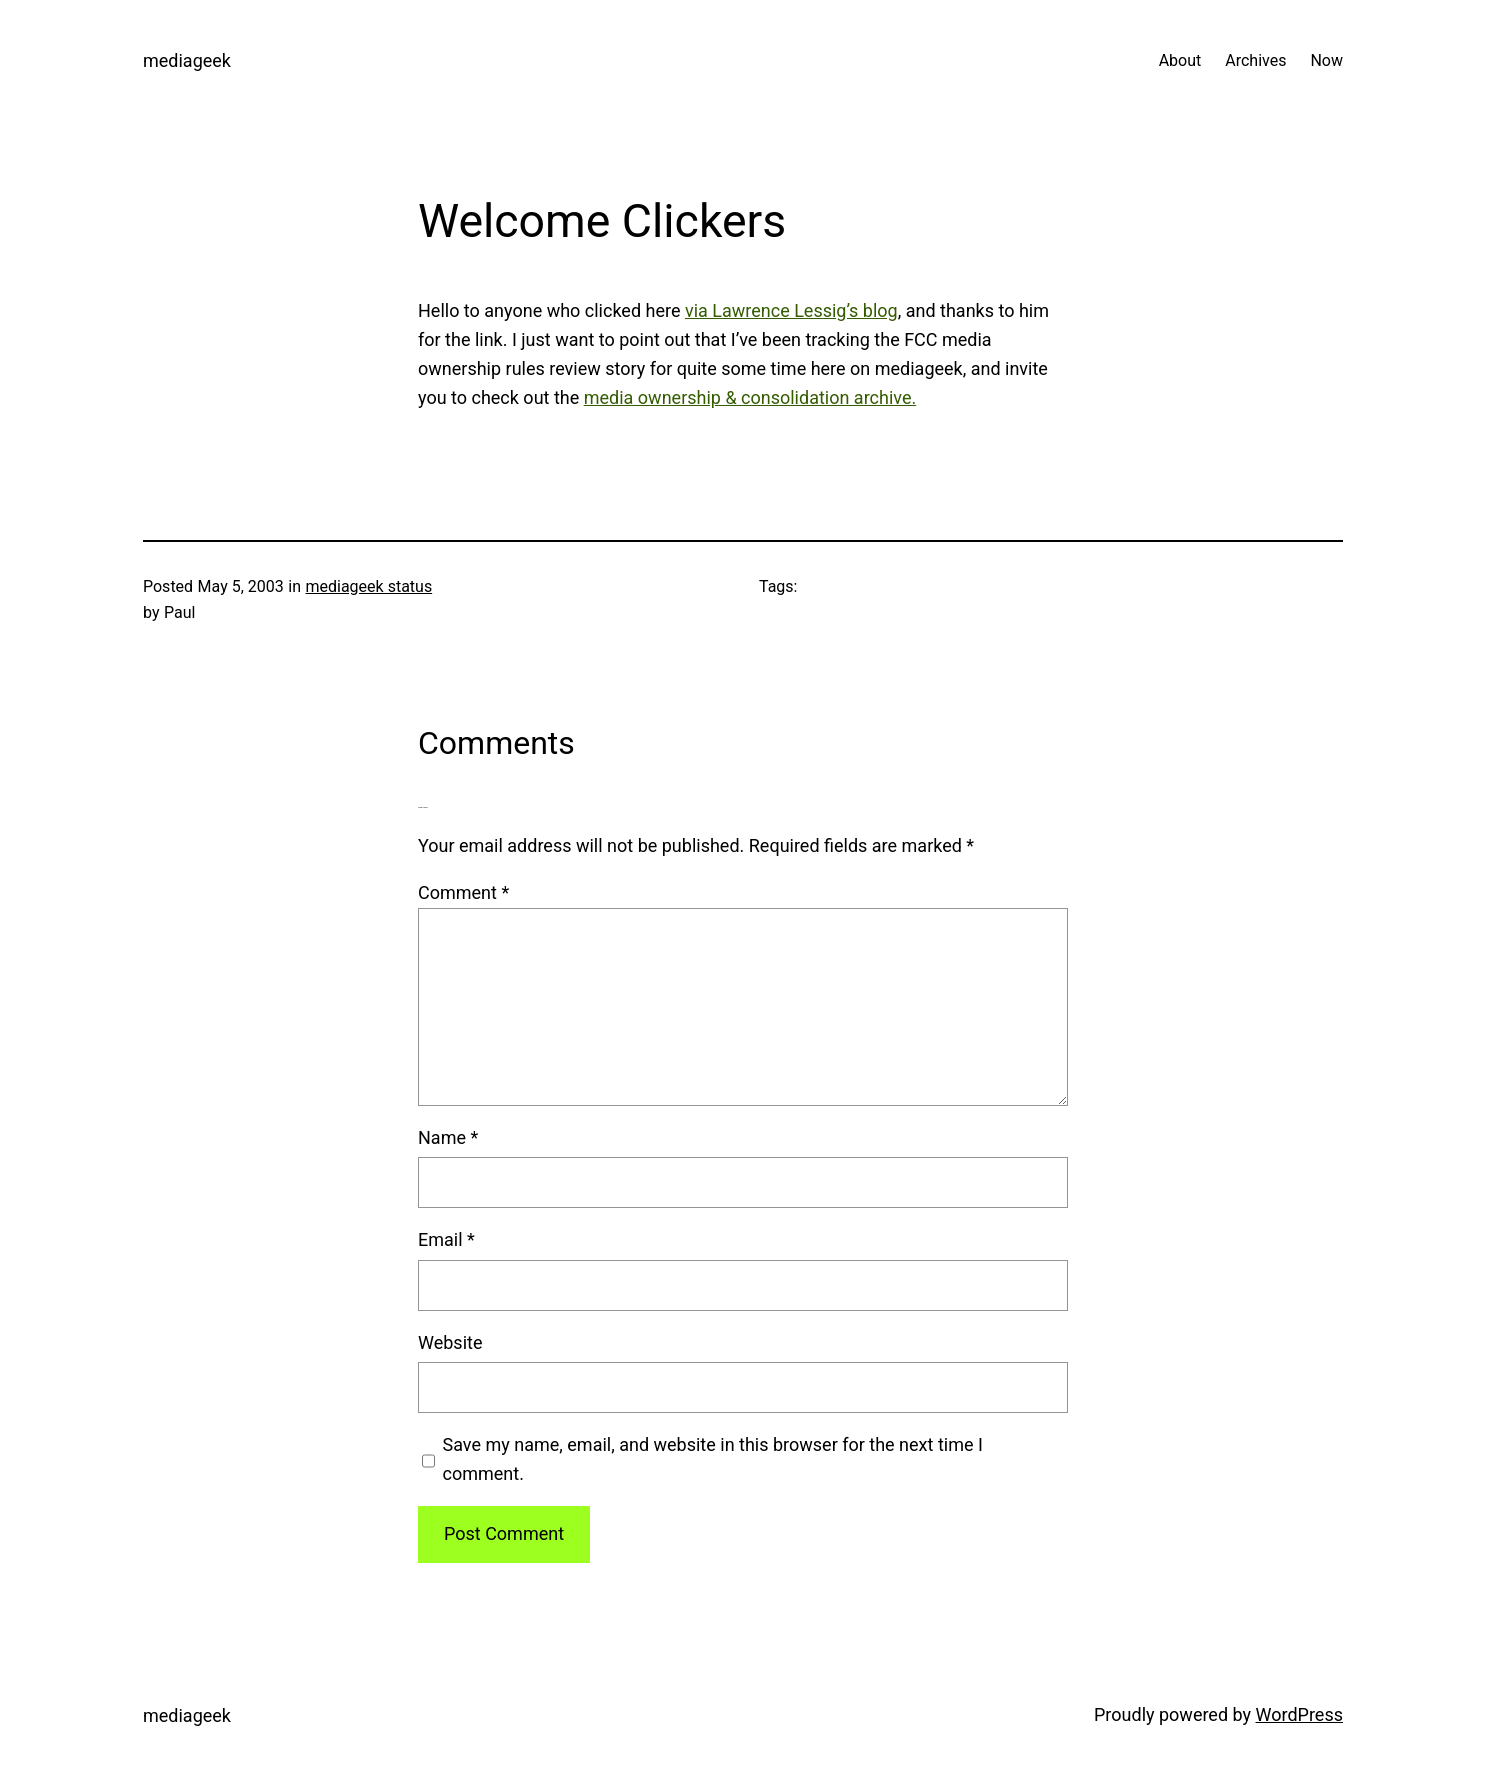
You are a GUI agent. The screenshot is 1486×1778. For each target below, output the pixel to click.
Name (448, 1137)
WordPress (1299, 1714)
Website (450, 1342)
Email (446, 1239)
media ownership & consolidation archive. (750, 397)
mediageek (187, 60)
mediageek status (368, 586)
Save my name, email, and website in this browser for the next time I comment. (713, 1459)
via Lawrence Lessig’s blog (791, 310)
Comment (463, 892)
